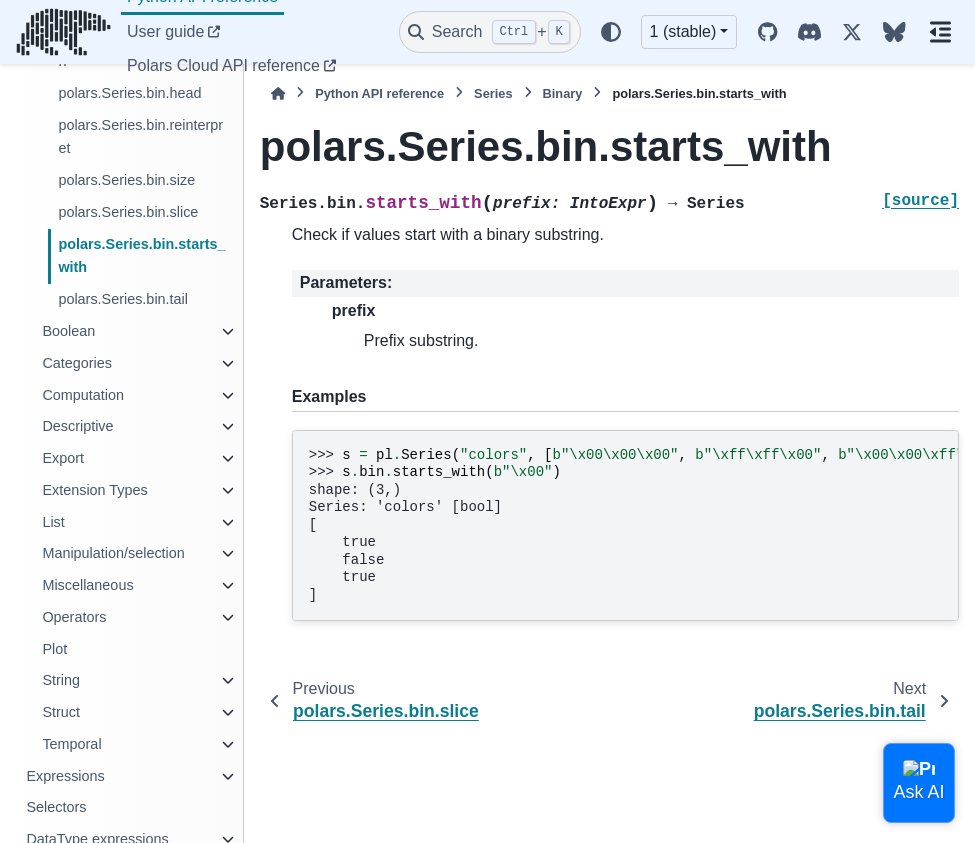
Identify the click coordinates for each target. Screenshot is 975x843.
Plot (54, 649)
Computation (83, 395)
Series (493, 93)
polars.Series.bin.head (129, 93)
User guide (165, 31)
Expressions (65, 776)
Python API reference (379, 93)
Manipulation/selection (113, 553)
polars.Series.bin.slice (128, 212)
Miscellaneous (87, 585)
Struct (61, 712)
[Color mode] (611, 32)
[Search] (490, 32)
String (61, 680)
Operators (74, 617)
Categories (77, 363)
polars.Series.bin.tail (123, 299)
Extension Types (94, 490)
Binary (563, 93)
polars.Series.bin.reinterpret (140, 137)
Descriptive (77, 426)
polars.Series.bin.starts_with (141, 256)
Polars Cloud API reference (223, 65)
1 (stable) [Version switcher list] (683, 31)
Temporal (71, 744)
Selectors (56, 807)
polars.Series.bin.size (126, 180)
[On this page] (940, 32)
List (53, 522)
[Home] (278, 93)
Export (63, 458)
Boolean (68, 331)
